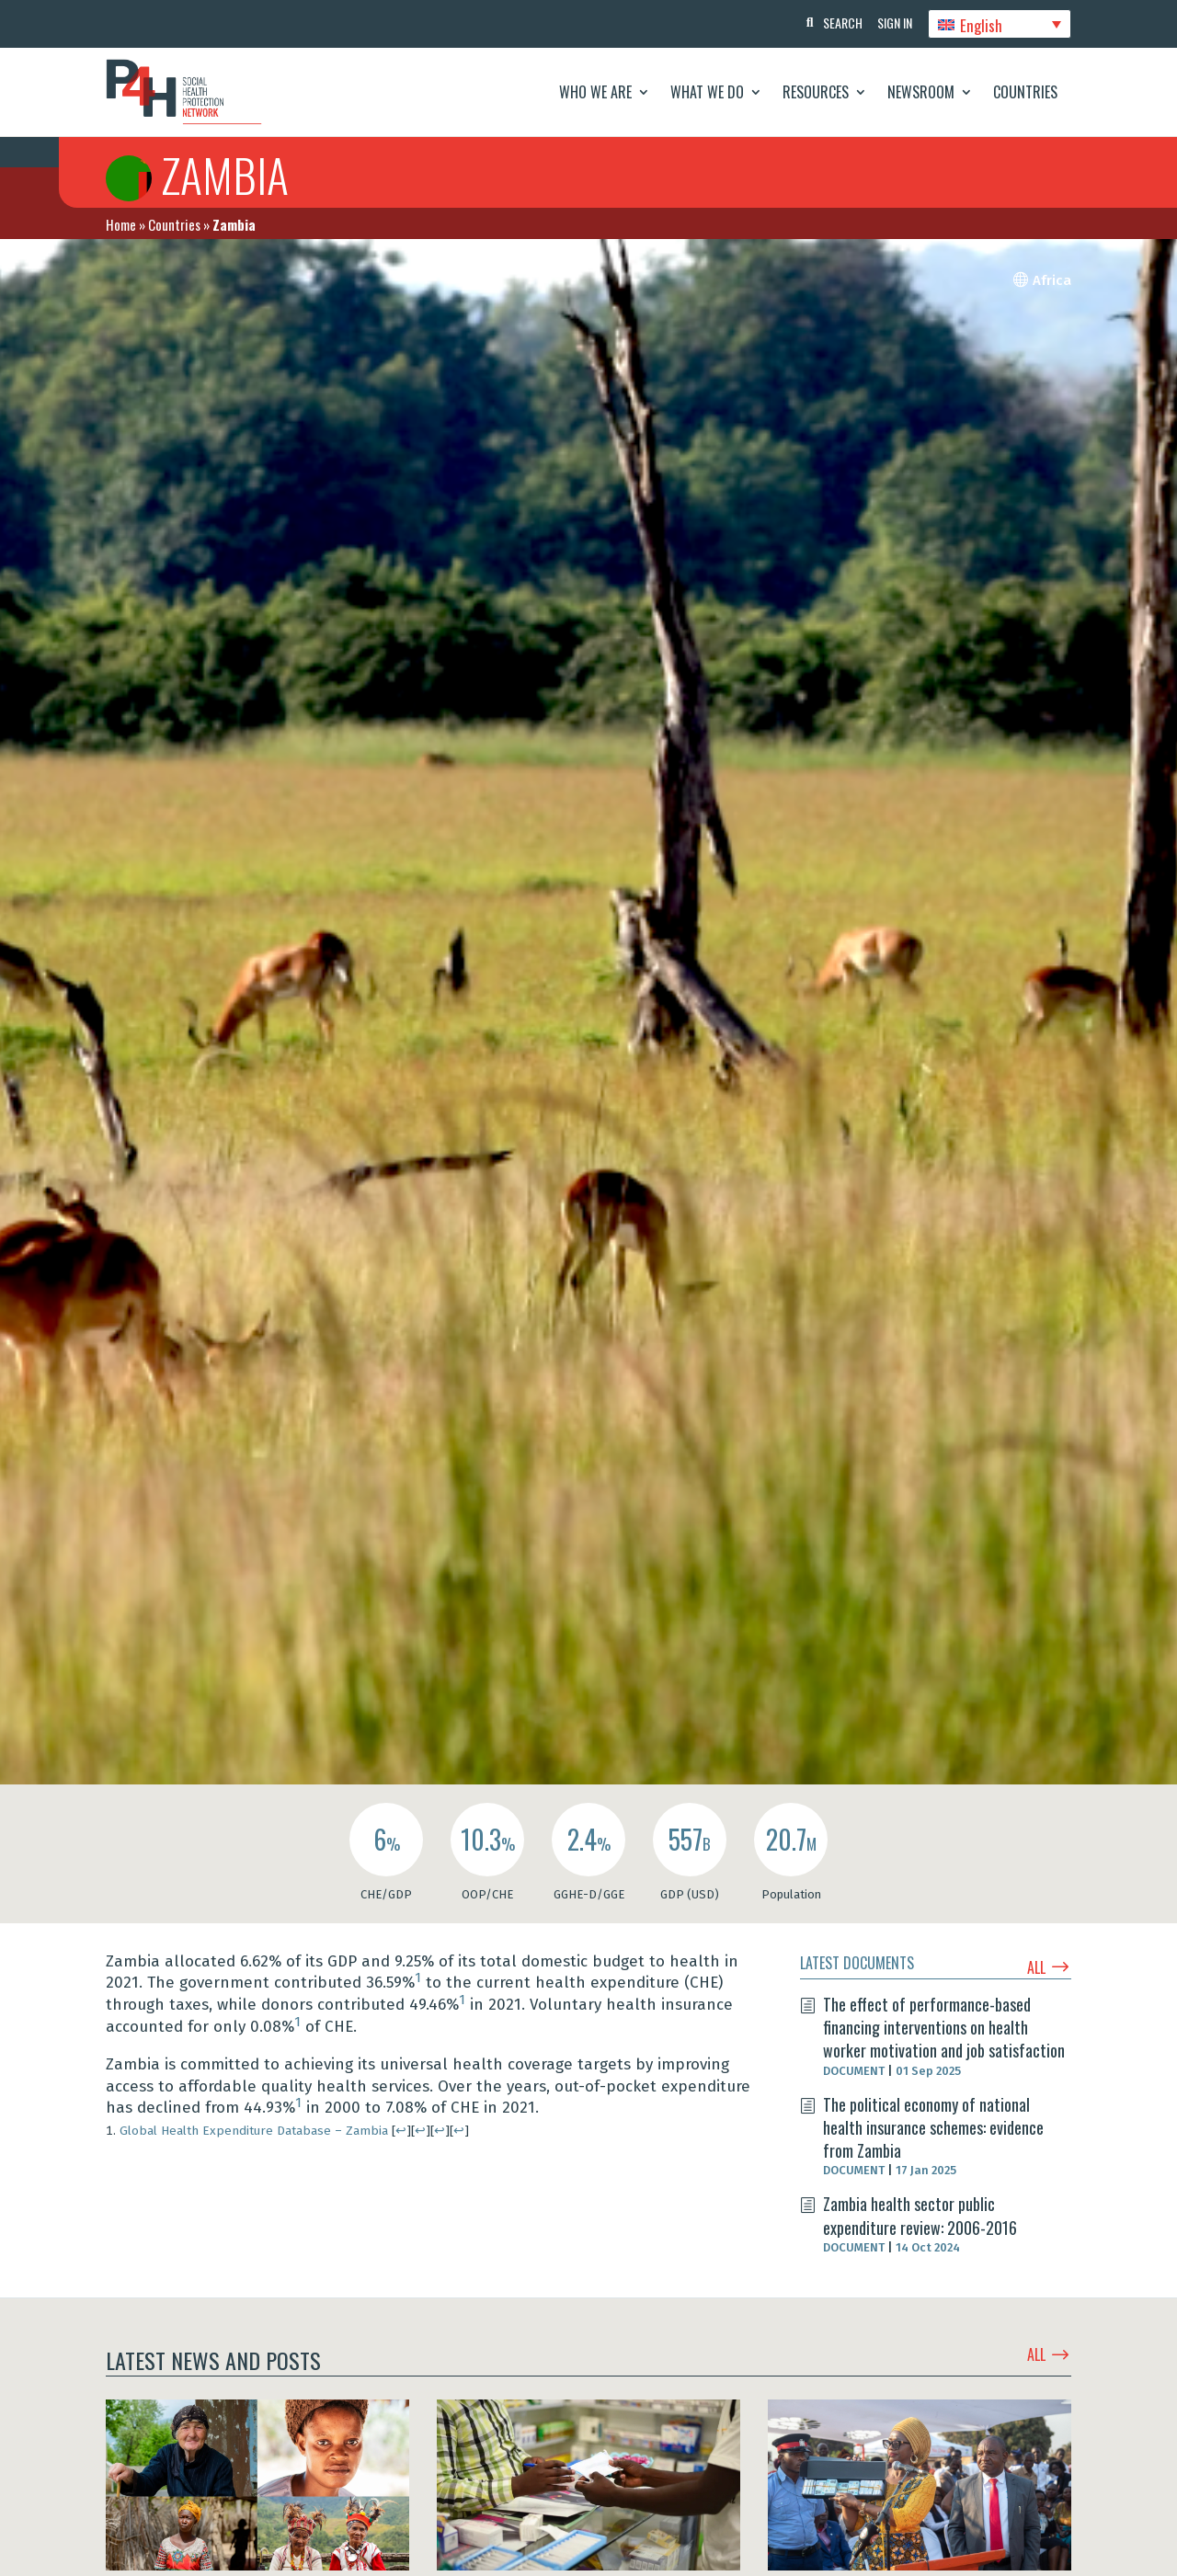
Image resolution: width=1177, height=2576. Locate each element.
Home (121, 224)
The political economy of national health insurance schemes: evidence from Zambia (933, 2127)
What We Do (707, 92)
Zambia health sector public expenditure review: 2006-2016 (920, 2215)
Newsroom (920, 92)
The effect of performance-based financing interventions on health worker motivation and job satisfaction (944, 2027)
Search (836, 22)
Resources (816, 92)
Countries (1025, 92)
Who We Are (595, 92)
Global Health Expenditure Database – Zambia (254, 2130)
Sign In (891, 22)
